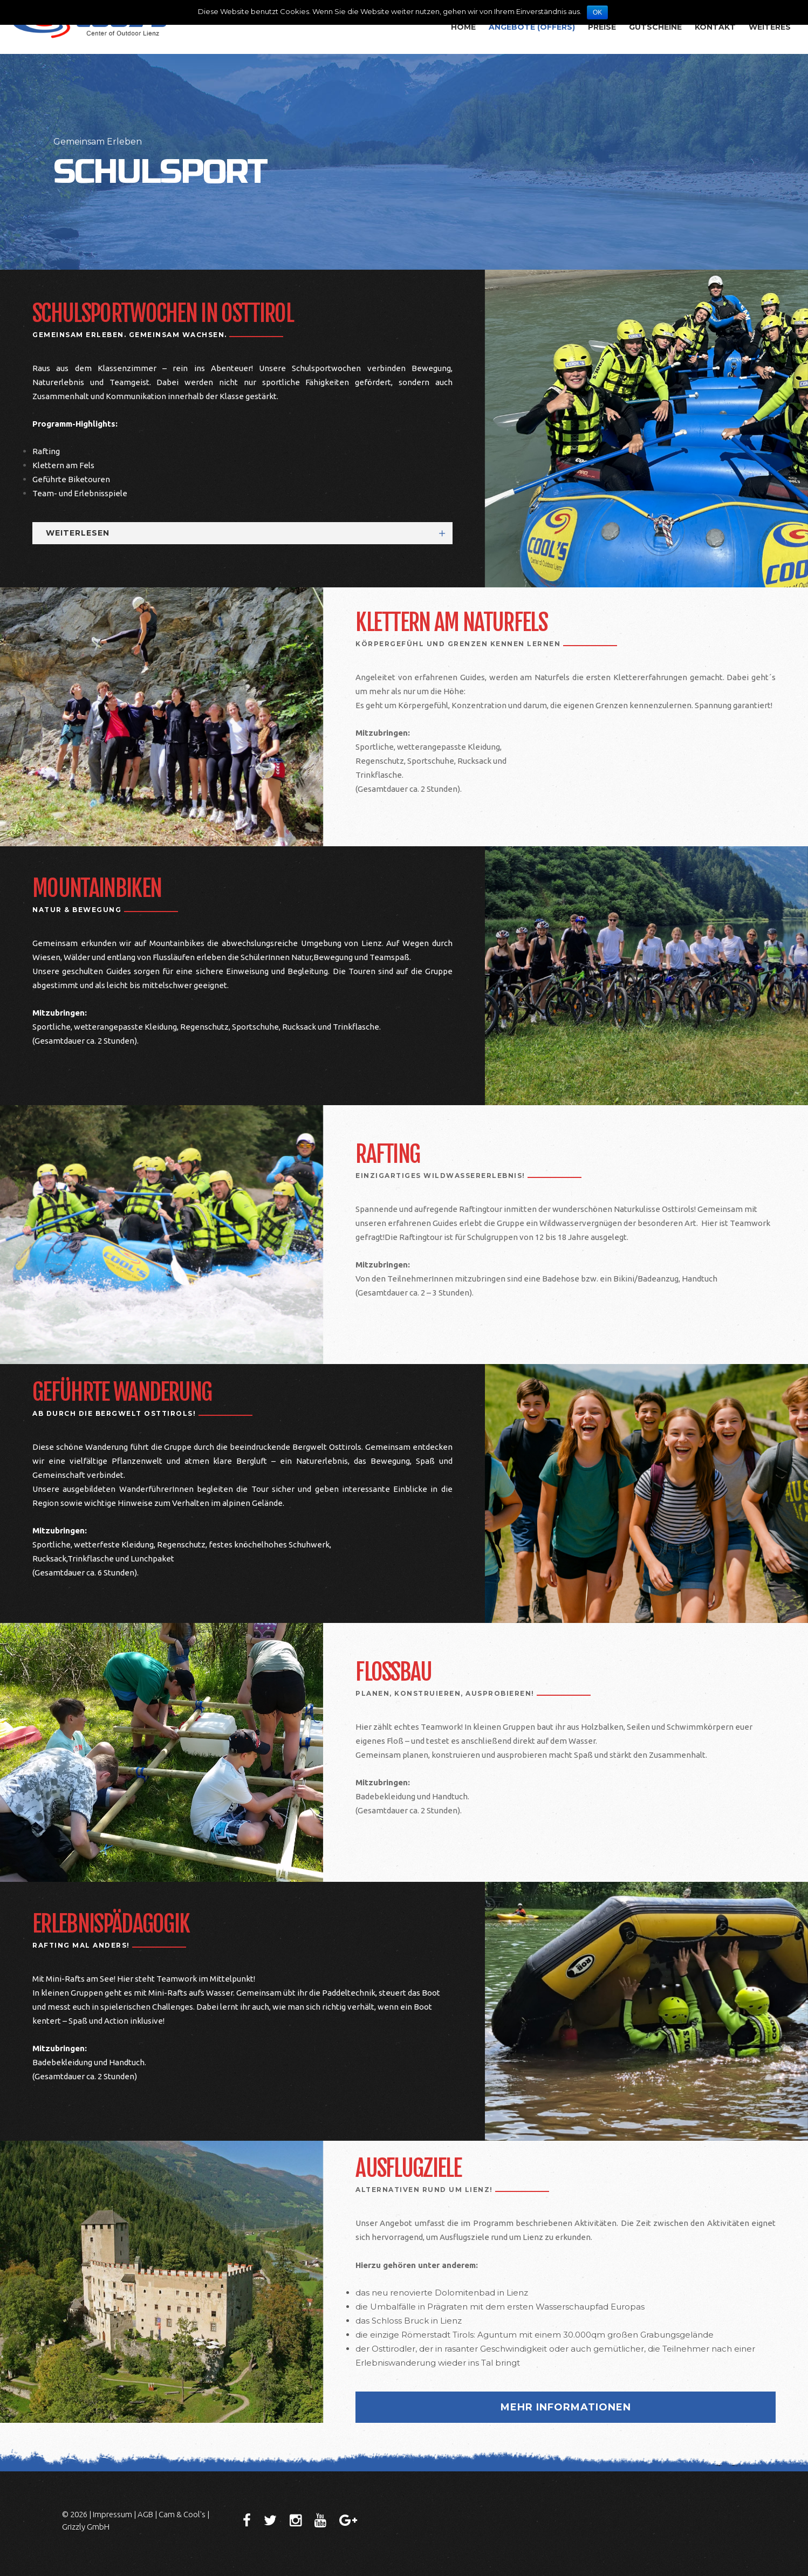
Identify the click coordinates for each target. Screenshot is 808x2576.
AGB (145, 2514)
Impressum (112, 2514)
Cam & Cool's (182, 2514)
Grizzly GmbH (85, 2526)
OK (597, 12)
